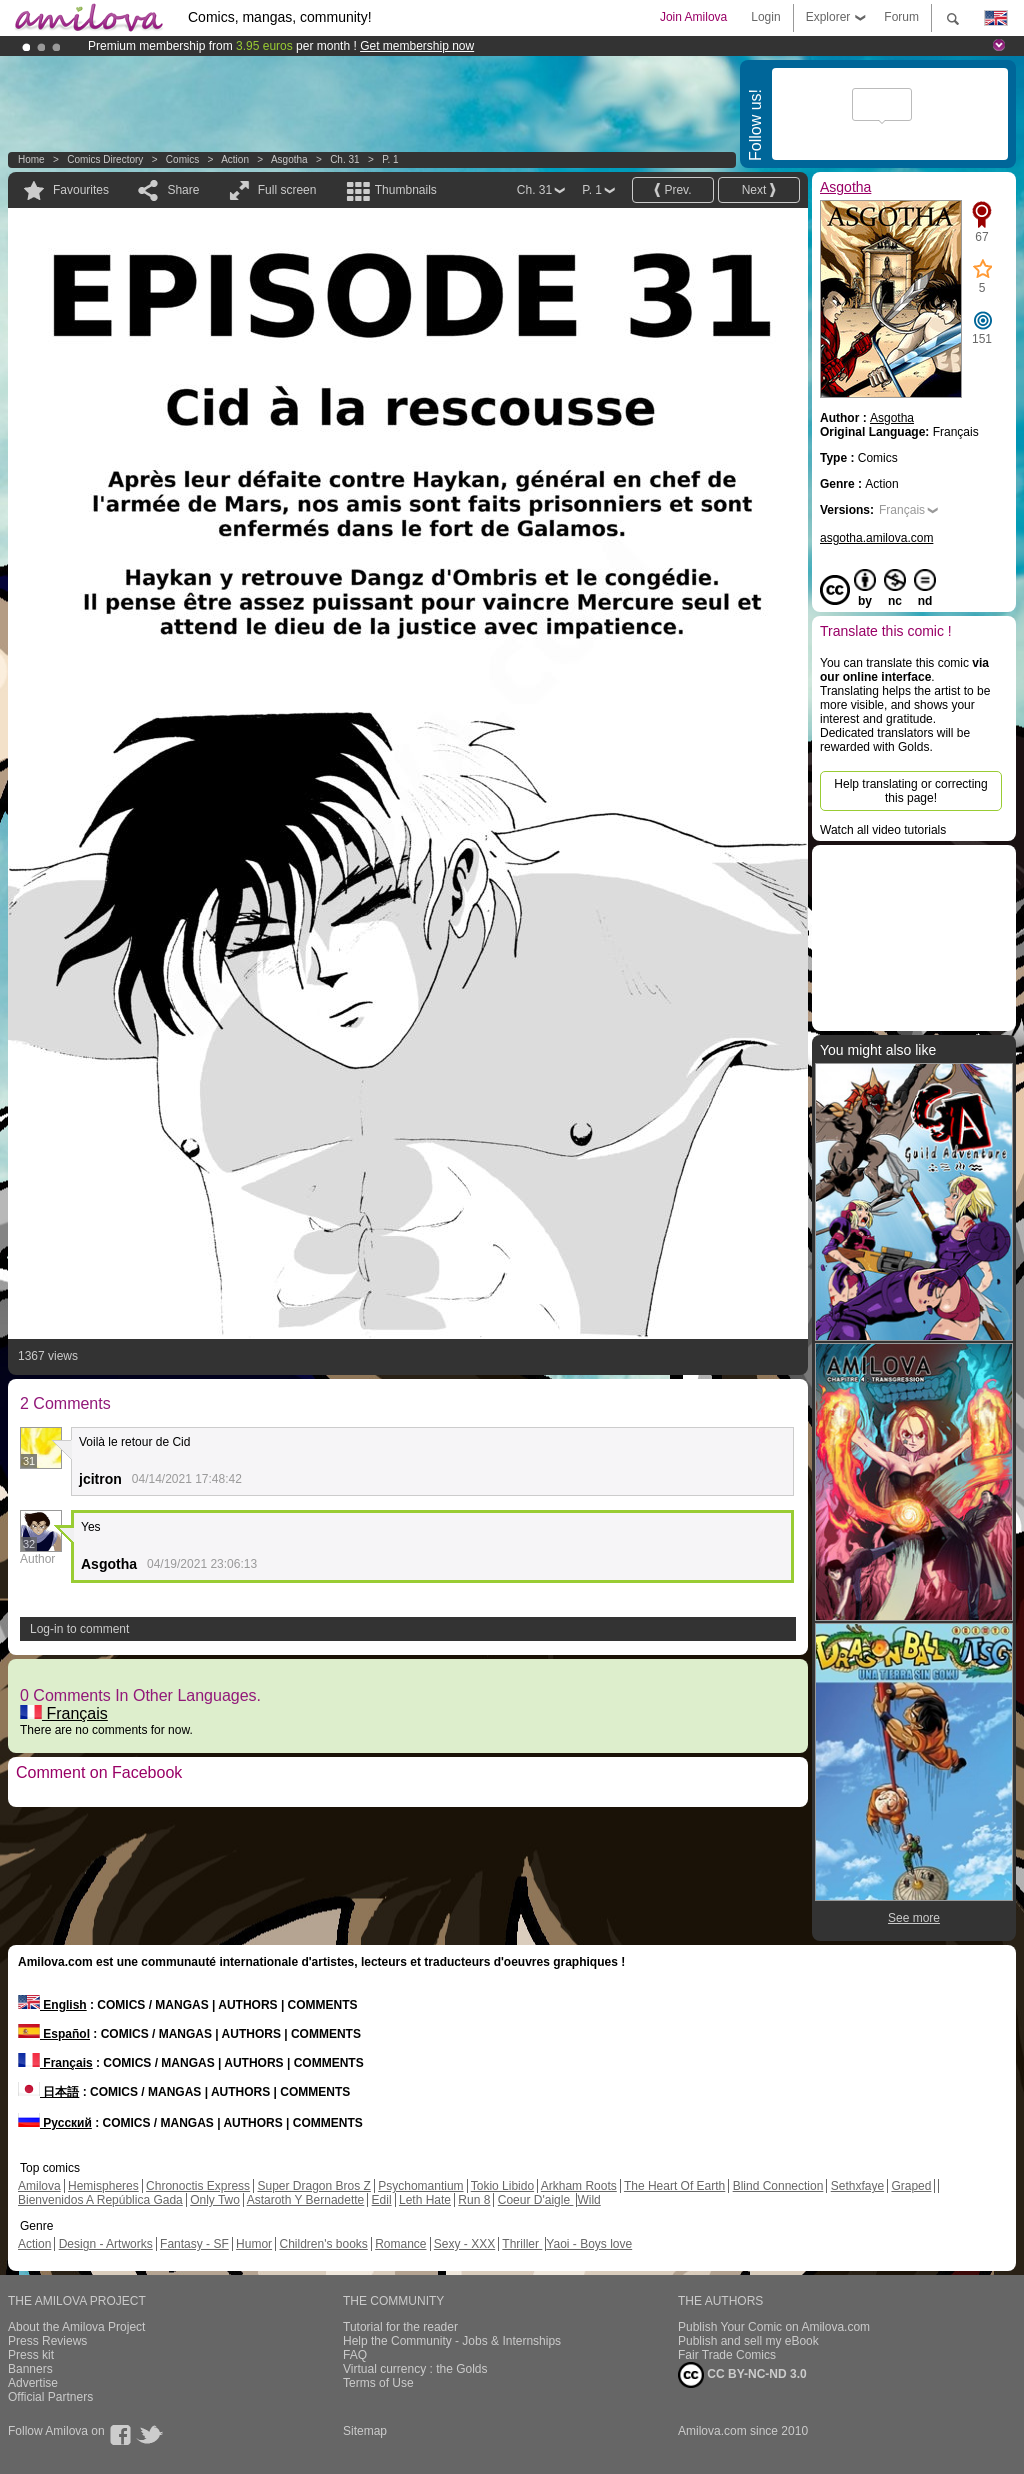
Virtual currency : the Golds (415, 2369)
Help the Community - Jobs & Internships (452, 2341)
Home (31, 159)
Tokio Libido (502, 2186)
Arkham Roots (579, 2186)
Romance (400, 2244)
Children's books (323, 2244)
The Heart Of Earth (674, 2186)
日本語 (48, 2092)
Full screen (287, 190)
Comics (182, 159)
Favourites (81, 190)
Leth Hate (425, 2200)
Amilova (39, 2186)
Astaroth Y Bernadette (306, 2200)
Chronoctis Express (198, 2186)
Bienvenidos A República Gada (100, 2200)
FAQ (355, 2355)
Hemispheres (103, 2186)
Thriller (522, 2244)
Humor (254, 2244)
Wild (588, 2200)
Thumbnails (406, 190)
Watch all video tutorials (883, 830)
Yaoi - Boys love (589, 2244)
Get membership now (417, 46)
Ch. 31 (344, 159)
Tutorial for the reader (400, 2327)
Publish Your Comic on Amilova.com (774, 2327)
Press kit (31, 2355)
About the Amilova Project (76, 2327)
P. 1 (390, 159)
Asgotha (289, 159)
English (52, 2005)
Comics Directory (105, 159)
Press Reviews (47, 2341)
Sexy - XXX (464, 2244)
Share (183, 190)
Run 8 (474, 2200)
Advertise (33, 2383)
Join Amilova (693, 17)
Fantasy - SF (194, 2244)
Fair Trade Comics (727, 2355)
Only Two (215, 2200)
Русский (55, 2123)
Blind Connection (778, 2186)
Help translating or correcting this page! (910, 791)
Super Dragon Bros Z (313, 2186)
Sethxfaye (857, 2186)
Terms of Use (378, 2383)
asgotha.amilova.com (876, 538)
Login (765, 17)
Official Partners (50, 2397)
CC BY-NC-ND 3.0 (742, 2375)
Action (235, 159)
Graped (911, 2186)
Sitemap (365, 2431)
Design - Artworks (106, 2244)
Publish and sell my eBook (748, 2341)
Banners (30, 2369)
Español (54, 2034)
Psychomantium (420, 2186)
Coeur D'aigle (536, 2200)
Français (64, 1713)
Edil (382, 2200)
